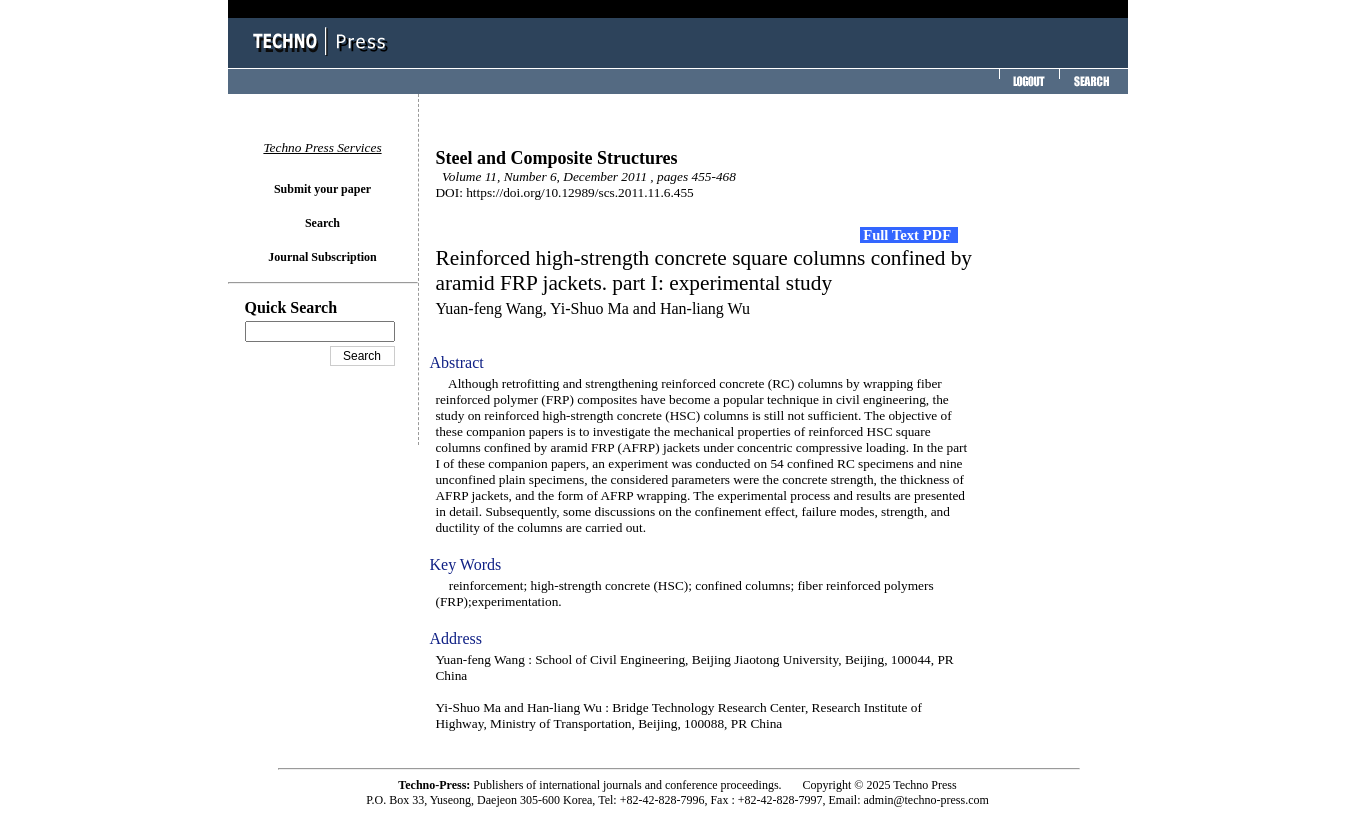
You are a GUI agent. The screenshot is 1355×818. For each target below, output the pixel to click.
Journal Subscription (322, 257)
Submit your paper (322, 189)
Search (322, 223)
